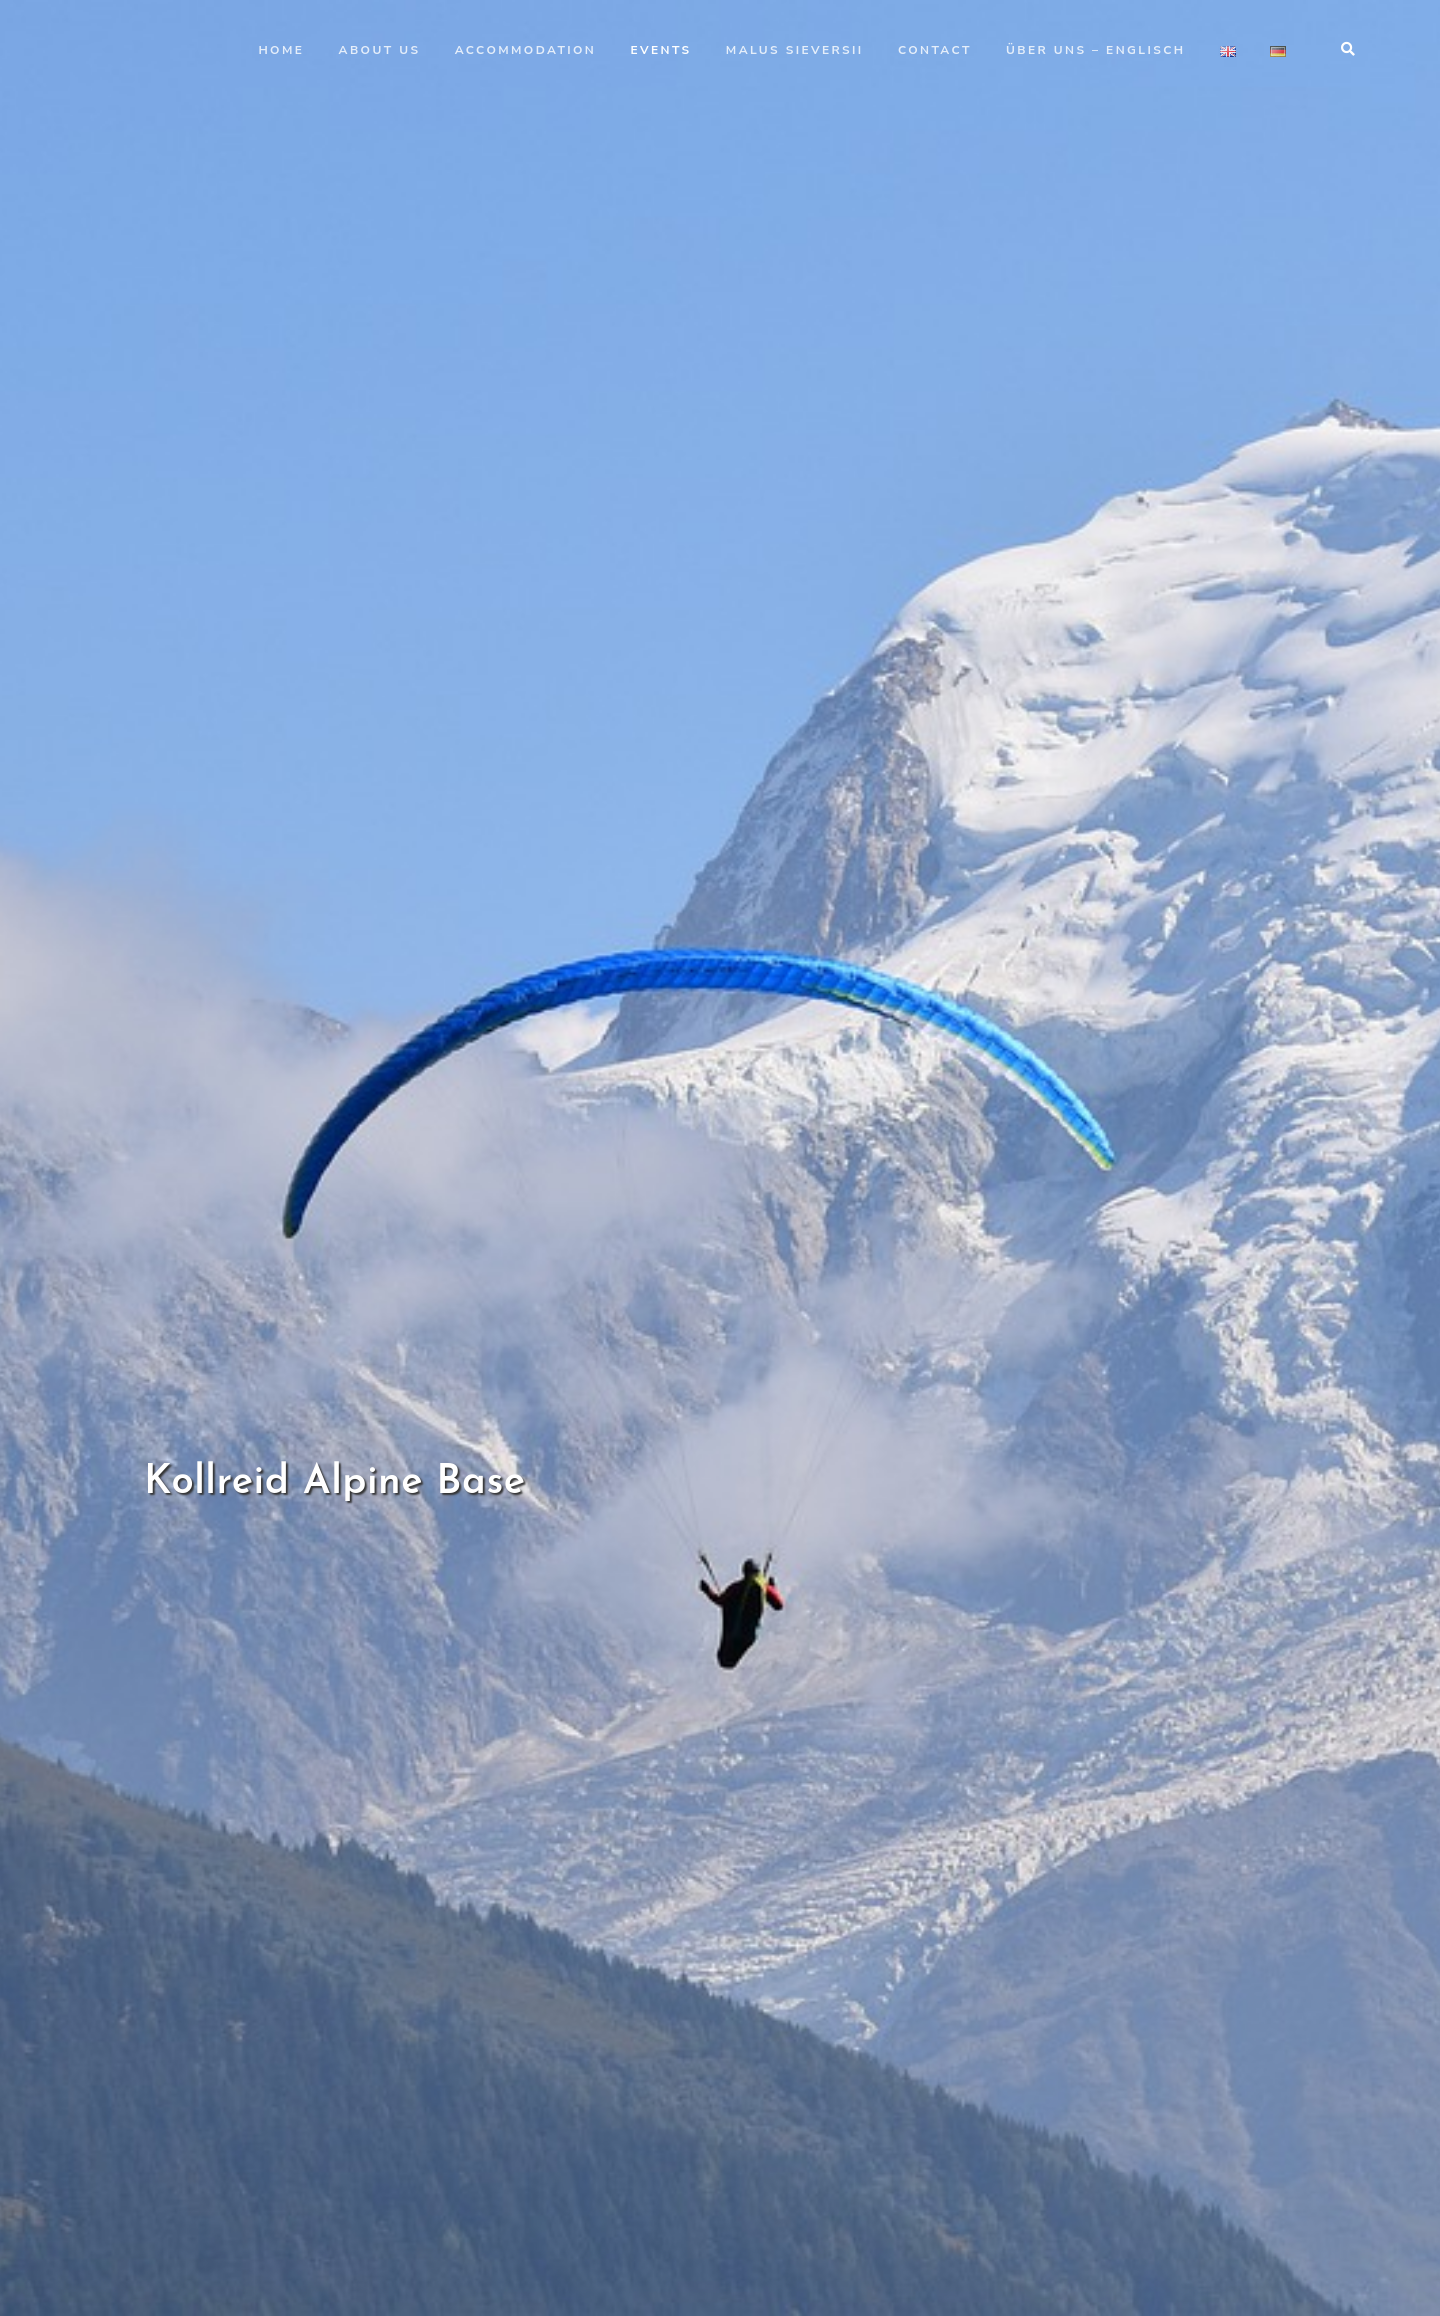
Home (281, 50)
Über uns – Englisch (1095, 50)
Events (661, 50)
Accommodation (526, 50)
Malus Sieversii (795, 50)
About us (380, 50)
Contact (935, 50)
